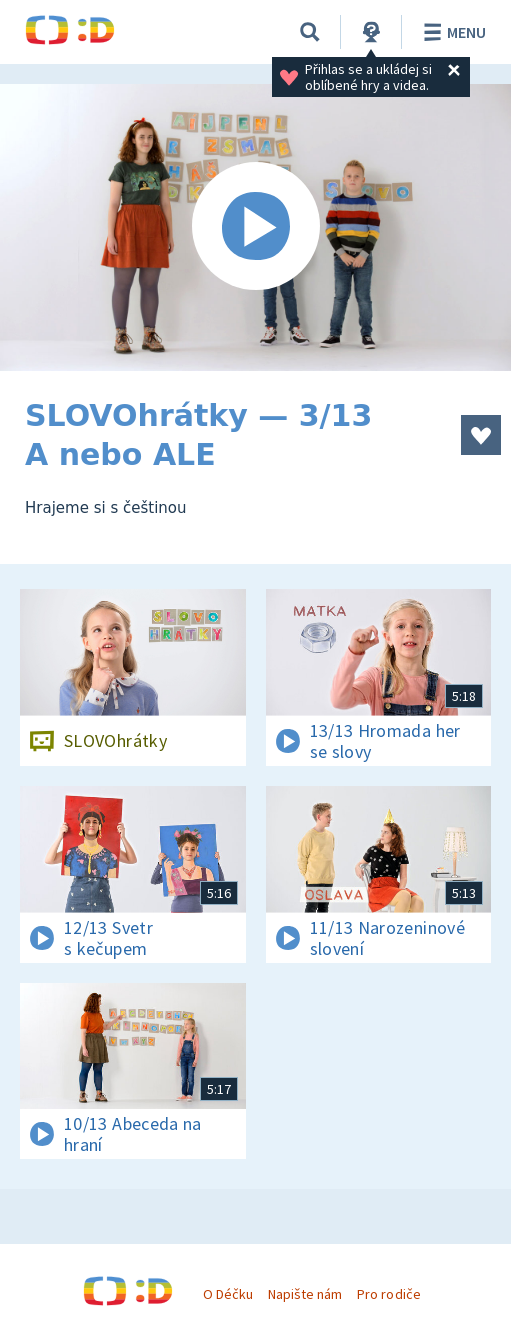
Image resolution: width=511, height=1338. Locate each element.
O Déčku (228, 1294)
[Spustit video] (255, 227)
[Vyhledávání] (310, 32)
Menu (451, 32)
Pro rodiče (388, 1294)
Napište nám (305, 1294)
